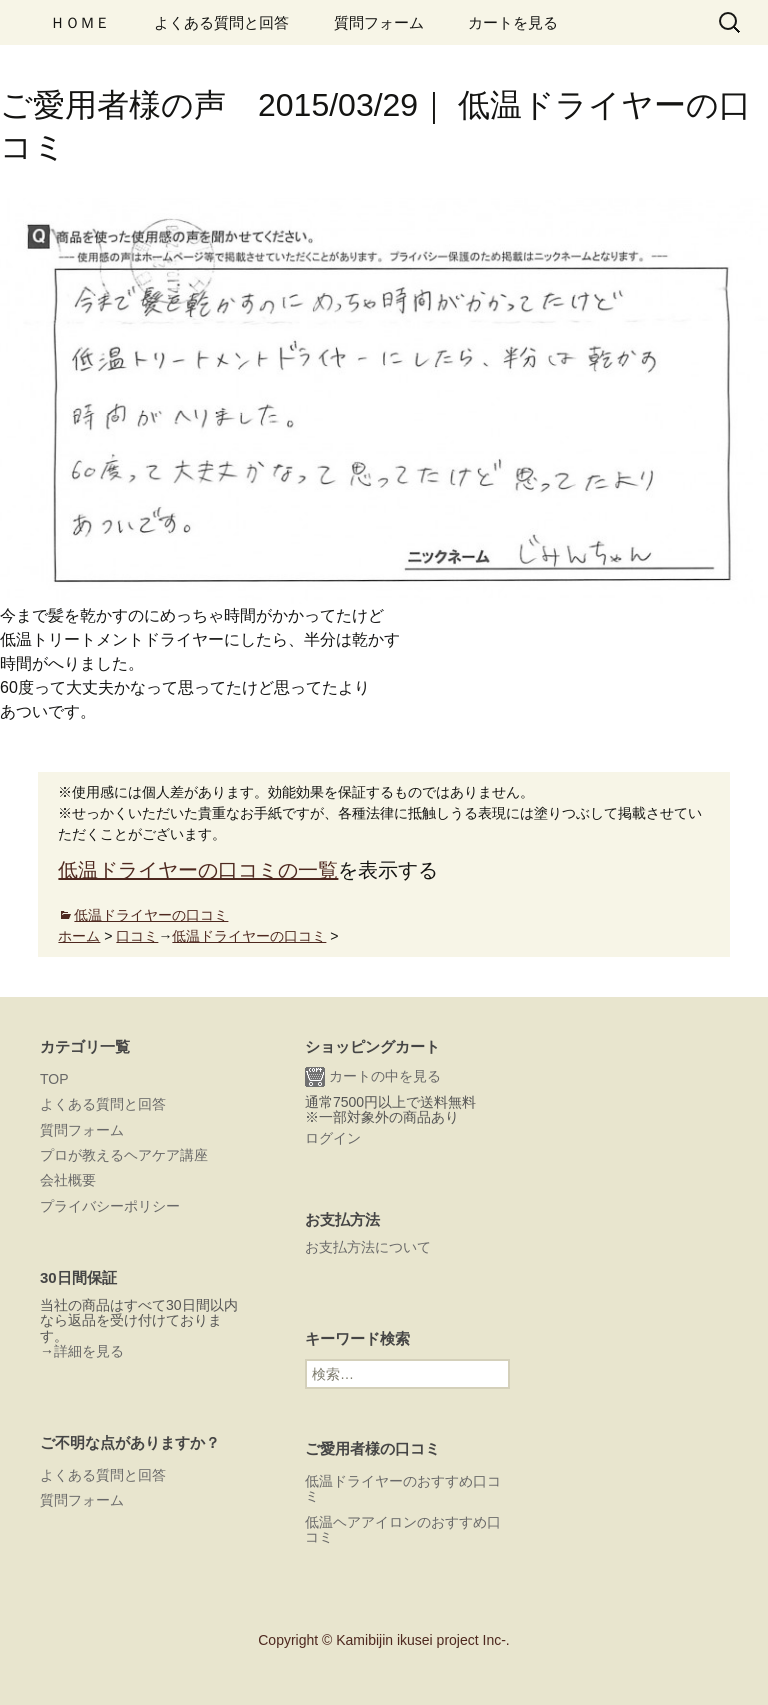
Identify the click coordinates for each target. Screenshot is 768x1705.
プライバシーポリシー (110, 1206)
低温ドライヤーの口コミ (151, 915)
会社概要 (68, 1180)
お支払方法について (368, 1247)
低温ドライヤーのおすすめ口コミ (403, 1488)
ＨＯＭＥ (80, 22)
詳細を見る (89, 1351)
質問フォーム (379, 22)
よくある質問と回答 (221, 22)
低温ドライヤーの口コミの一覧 (198, 870)
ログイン (333, 1138)
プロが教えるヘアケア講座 (124, 1155)
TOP (54, 1079)
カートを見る (513, 22)
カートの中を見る (373, 1077)
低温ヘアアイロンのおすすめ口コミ (403, 1529)
